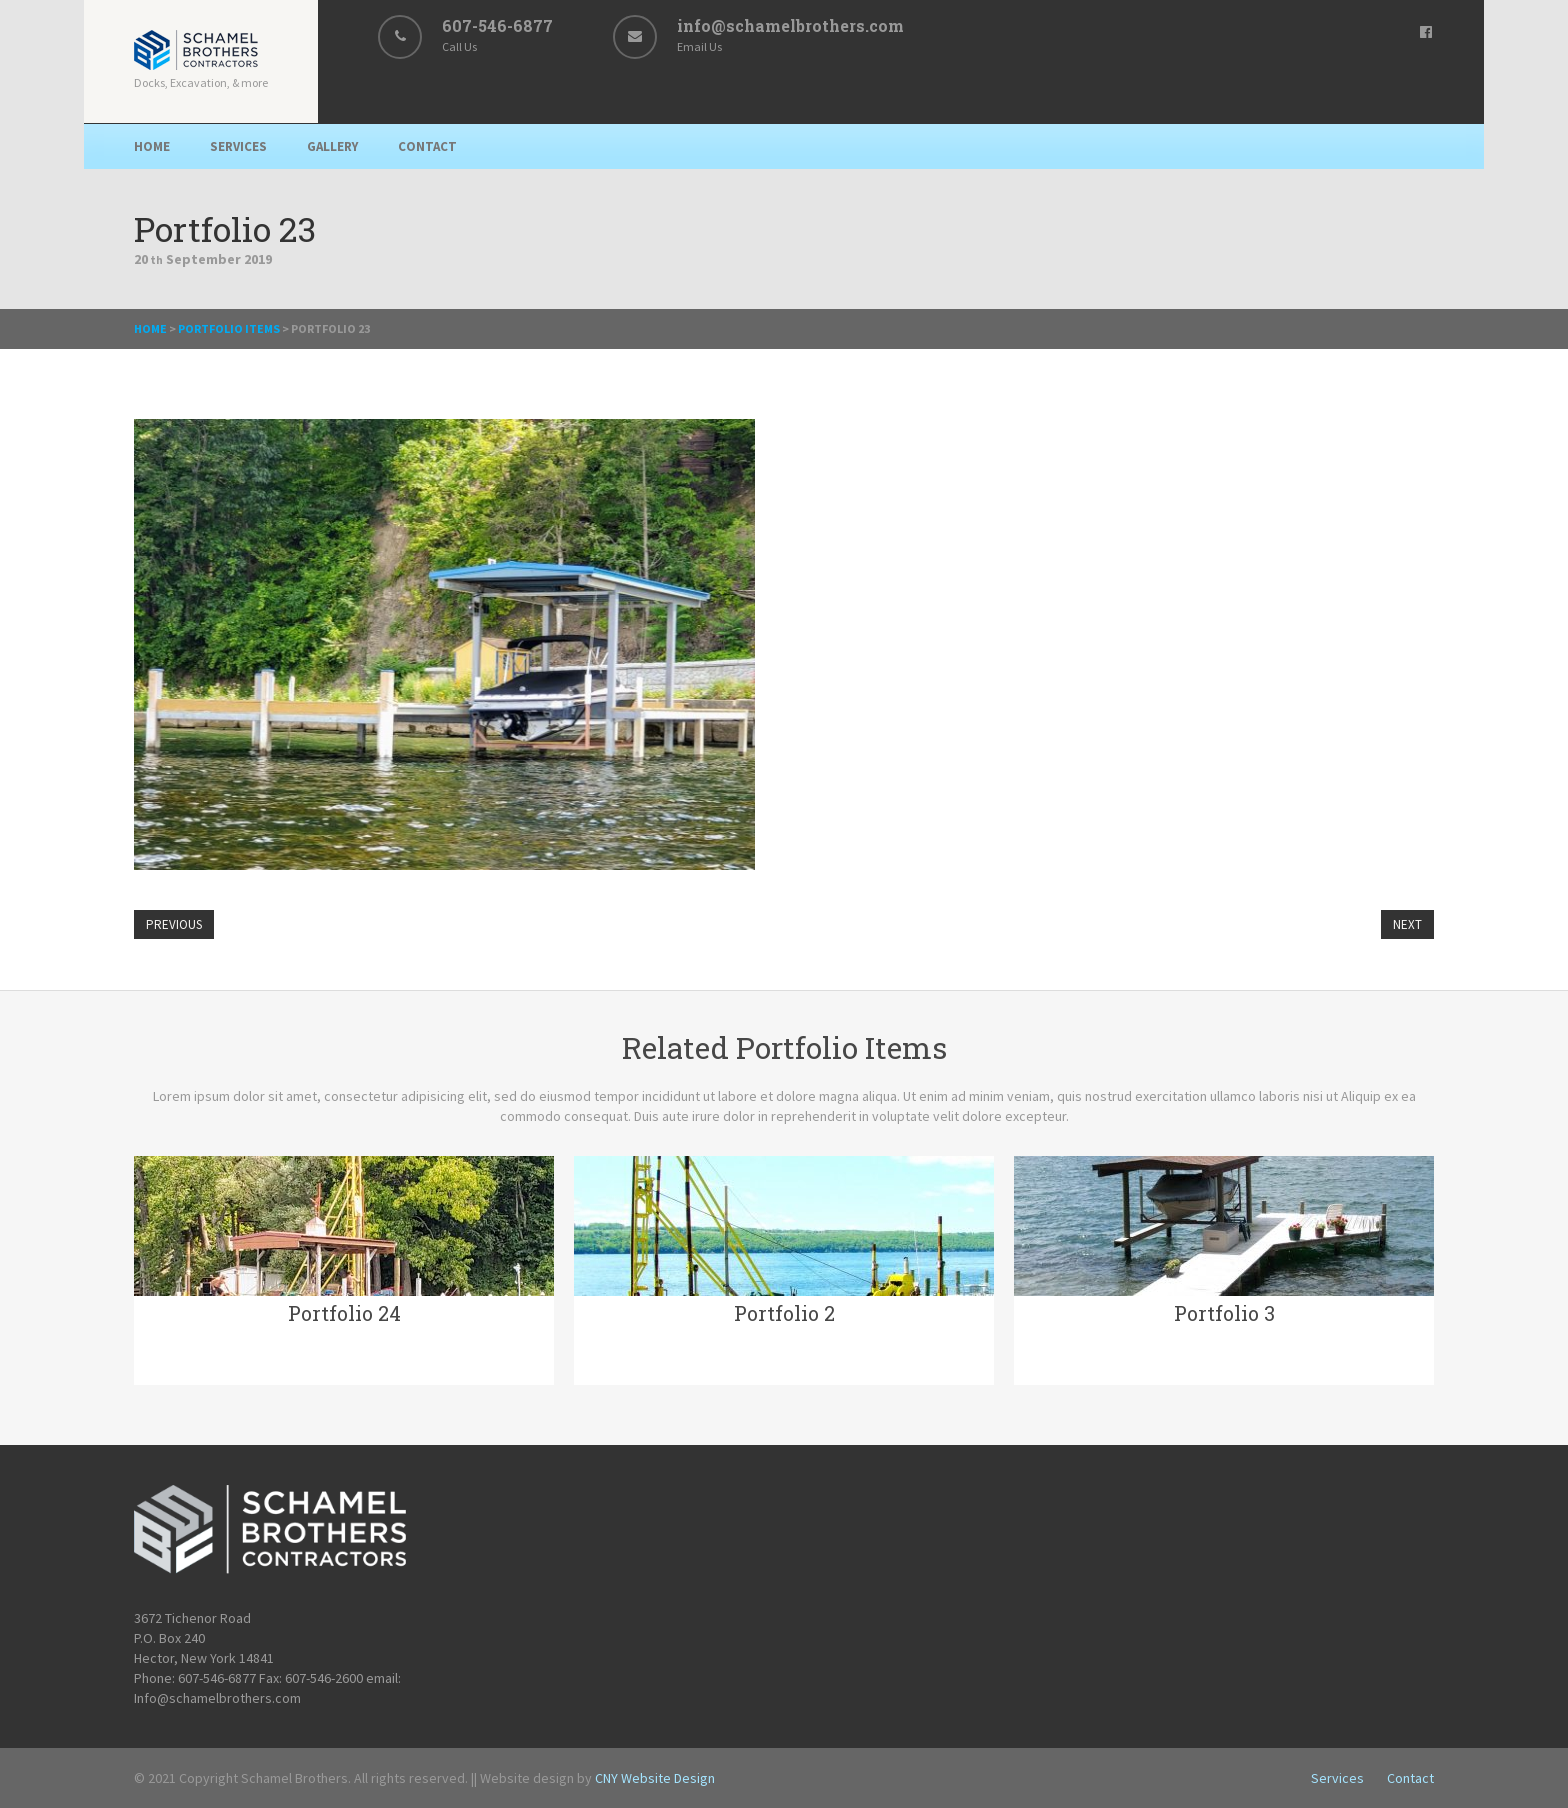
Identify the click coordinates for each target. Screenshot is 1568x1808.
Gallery (332, 146)
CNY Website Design (655, 1778)
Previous (174, 924)
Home (152, 146)
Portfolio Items (229, 328)
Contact (427, 146)
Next (1407, 924)
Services (238, 146)
